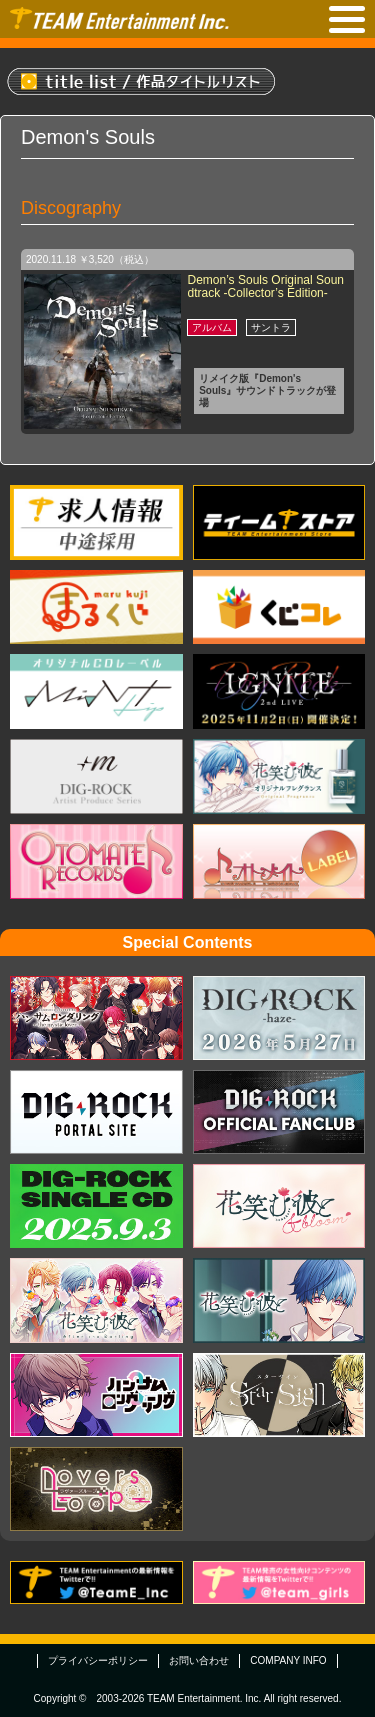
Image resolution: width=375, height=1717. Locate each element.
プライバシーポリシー (98, 1660)
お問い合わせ (199, 1660)
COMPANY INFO (288, 1660)
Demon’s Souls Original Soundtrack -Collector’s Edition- (265, 286)
